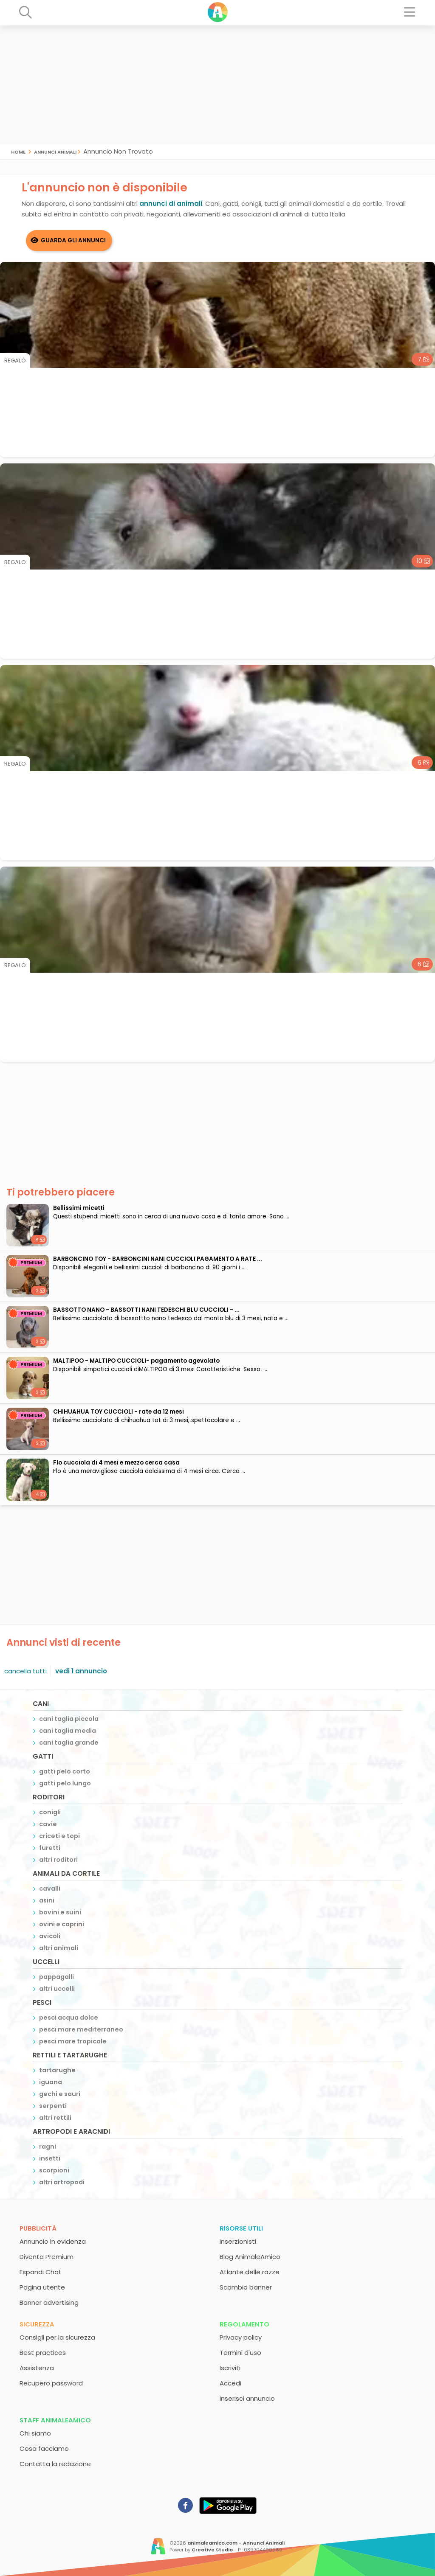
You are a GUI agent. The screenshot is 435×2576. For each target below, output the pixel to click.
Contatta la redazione (55, 2463)
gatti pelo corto (64, 1771)
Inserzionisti (238, 2241)
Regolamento (244, 2324)
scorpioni (54, 2170)
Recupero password (51, 2383)
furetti (49, 1848)
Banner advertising (49, 2302)
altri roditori (58, 1859)
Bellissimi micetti (79, 1208)
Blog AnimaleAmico (250, 2256)
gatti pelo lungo (65, 1783)
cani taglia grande (69, 1742)
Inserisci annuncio (247, 2398)
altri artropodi (62, 2182)
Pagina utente (42, 2287)
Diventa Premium (46, 2256)
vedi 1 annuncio (81, 1671)
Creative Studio (212, 2549)
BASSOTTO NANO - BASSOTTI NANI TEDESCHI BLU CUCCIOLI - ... (146, 1310)
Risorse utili (241, 2228)
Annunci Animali (55, 151)
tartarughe (57, 2070)
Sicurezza (37, 2324)
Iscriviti (230, 2367)
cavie (48, 1824)
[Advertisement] (217, 84)
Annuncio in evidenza (53, 2241)
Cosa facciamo (44, 2448)
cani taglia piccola (69, 1719)
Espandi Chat (41, 2271)
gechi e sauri (59, 2094)
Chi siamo (35, 2433)
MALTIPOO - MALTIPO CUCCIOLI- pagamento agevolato (136, 1361)
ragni (47, 2146)
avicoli (49, 1936)
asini (46, 1900)
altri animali (58, 1948)
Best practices (43, 2352)
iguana (50, 2082)
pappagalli (56, 1977)
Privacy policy (241, 2337)
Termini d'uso (240, 2352)
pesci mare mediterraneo (81, 2029)
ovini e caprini (61, 1924)
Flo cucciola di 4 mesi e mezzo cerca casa (116, 1463)
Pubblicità (38, 2228)
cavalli (49, 1888)
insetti (49, 2158)
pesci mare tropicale (73, 2041)
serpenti (53, 2106)
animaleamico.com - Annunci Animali (236, 2543)
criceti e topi (59, 1836)
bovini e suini (60, 1912)
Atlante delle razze (250, 2271)
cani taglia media (67, 1730)
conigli (50, 1812)
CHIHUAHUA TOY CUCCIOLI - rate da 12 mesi (118, 1412)
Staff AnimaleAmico (55, 2420)
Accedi (230, 2383)
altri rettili (55, 2117)
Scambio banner (246, 2287)
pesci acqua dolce (68, 2017)
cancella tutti (25, 1671)
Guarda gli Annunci (73, 240)
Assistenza (37, 2367)
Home (18, 151)
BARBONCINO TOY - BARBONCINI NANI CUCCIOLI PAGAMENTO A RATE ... (157, 1259)
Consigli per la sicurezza (57, 2337)
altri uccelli (57, 1988)
